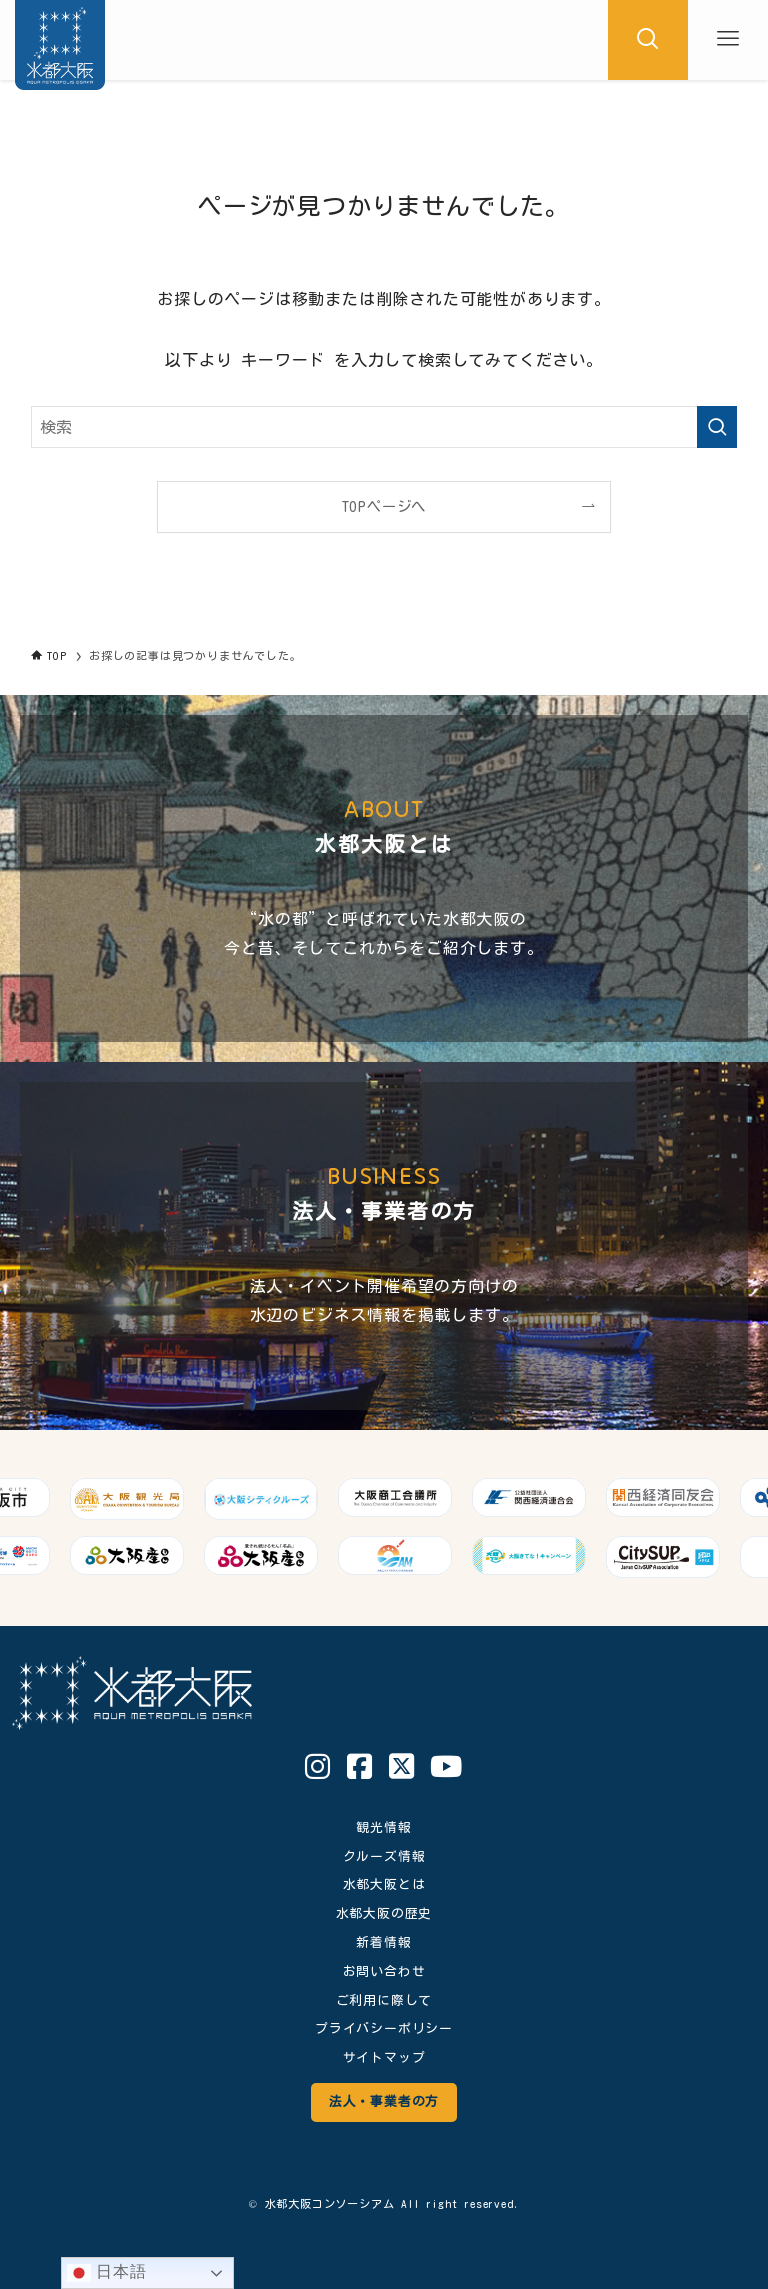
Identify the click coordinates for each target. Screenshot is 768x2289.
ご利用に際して (384, 2000)
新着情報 (383, 1942)
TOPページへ (384, 506)
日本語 (107, 2273)
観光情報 (383, 1827)
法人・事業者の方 (384, 2101)
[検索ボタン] (648, 40)
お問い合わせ (384, 1971)
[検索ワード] (384, 427)
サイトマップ (384, 2057)
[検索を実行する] (717, 427)
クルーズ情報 (384, 1856)
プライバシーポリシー (384, 2028)
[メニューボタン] (728, 40)
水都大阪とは (384, 1884)
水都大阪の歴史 (384, 1913)
